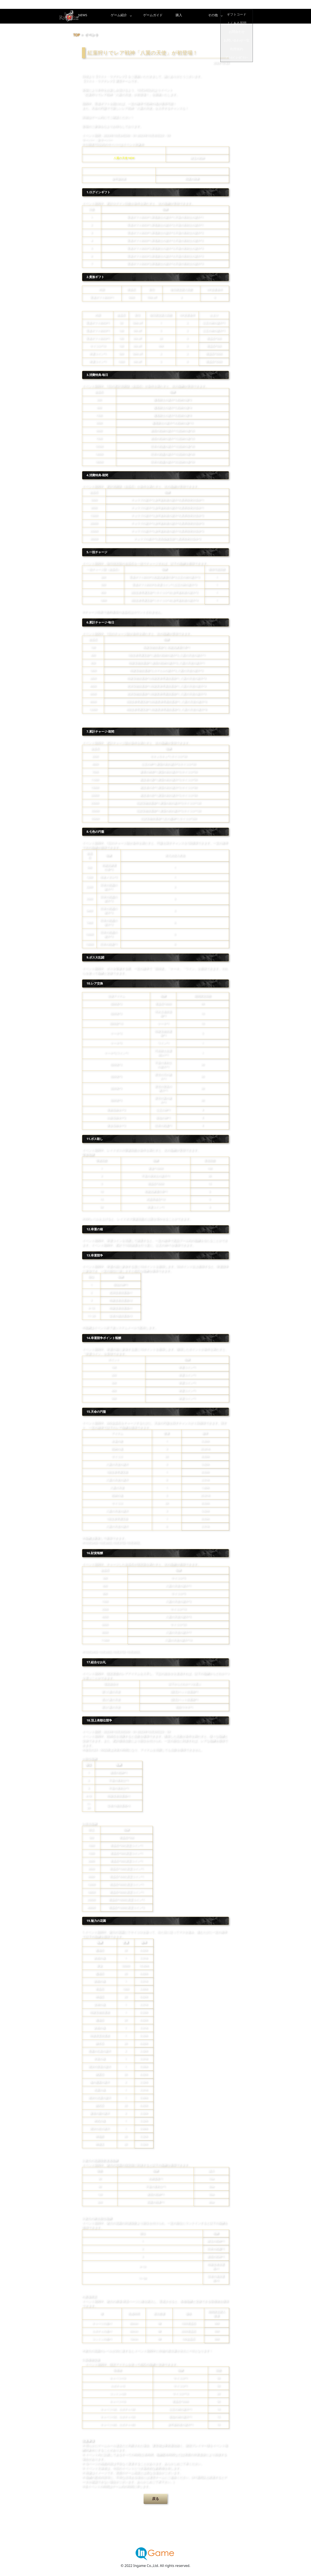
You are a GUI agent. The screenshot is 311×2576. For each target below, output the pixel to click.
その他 (241, 16)
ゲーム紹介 (137, 16)
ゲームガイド (172, 16)
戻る (155, 2498)
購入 (206, 16)
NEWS (102, 16)
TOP (76, 35)
